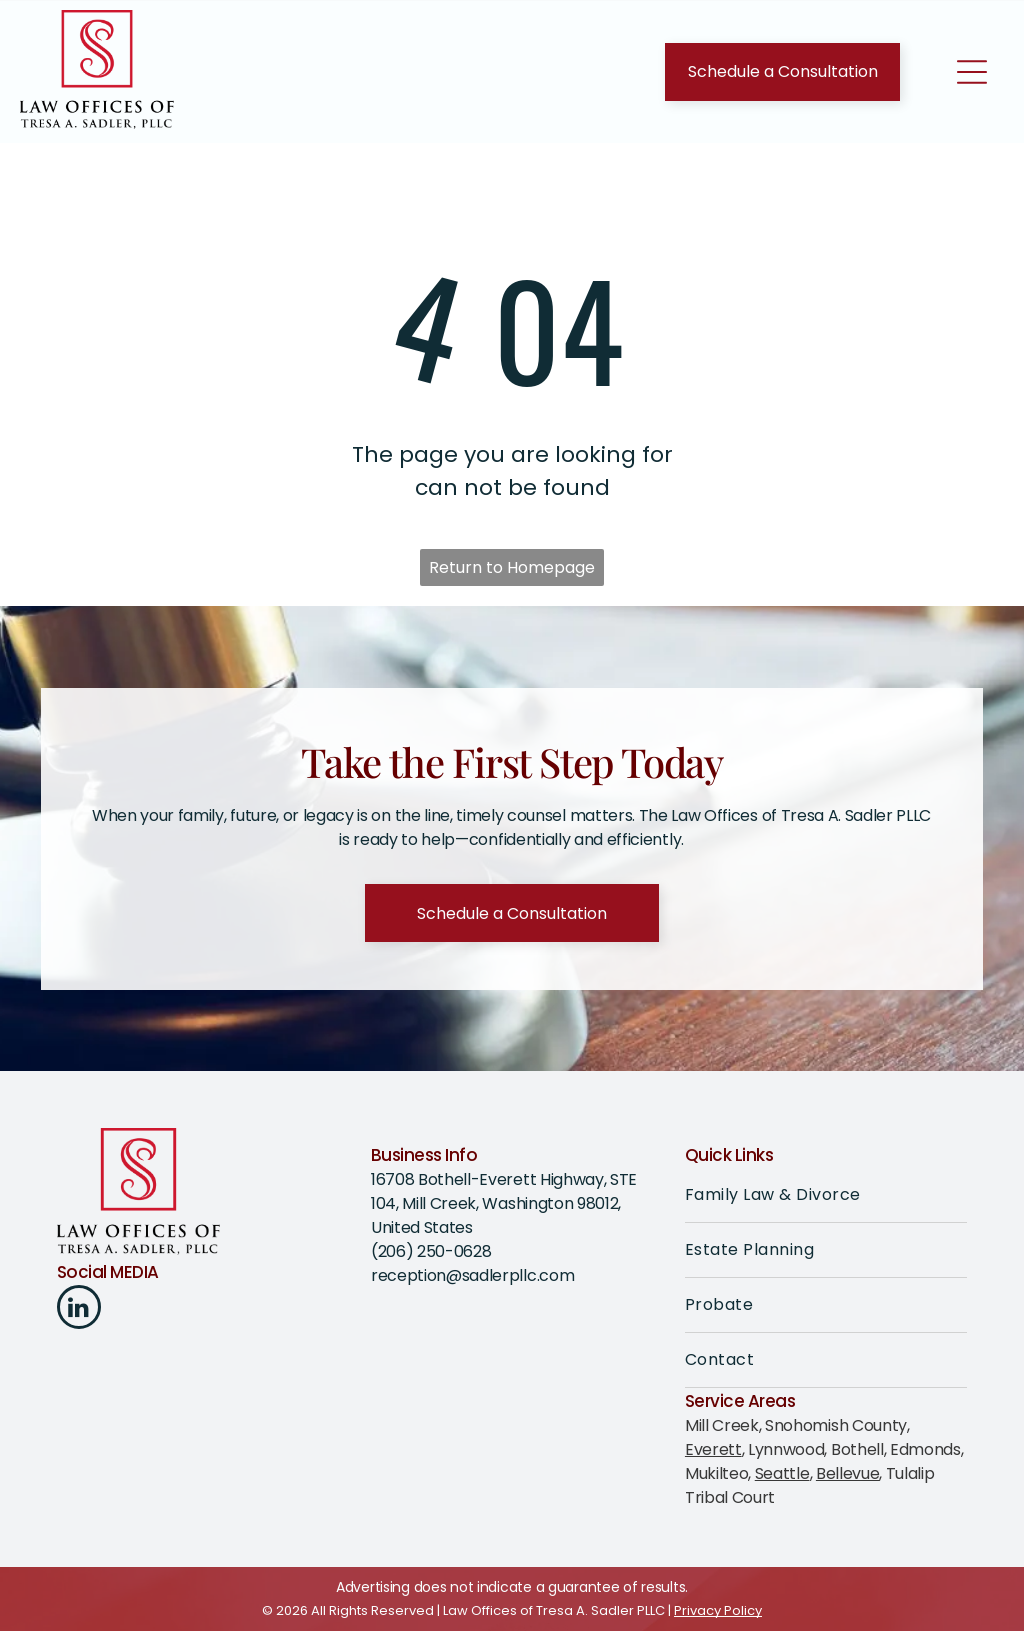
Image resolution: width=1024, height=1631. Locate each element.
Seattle (782, 1473)
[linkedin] (79, 1309)
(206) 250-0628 (431, 1251)
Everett (713, 1449)
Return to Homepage (512, 567)
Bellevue (847, 1473)
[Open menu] (972, 72)
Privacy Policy (718, 1610)
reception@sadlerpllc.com (472, 1275)
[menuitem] (826, 1195)
